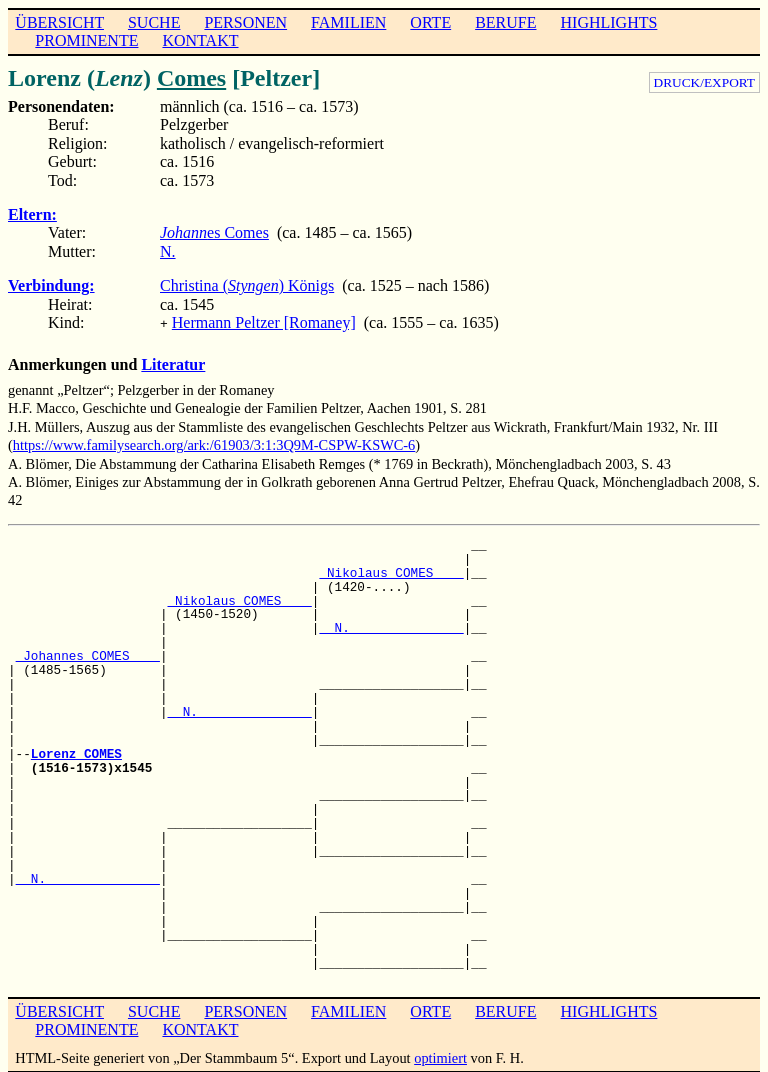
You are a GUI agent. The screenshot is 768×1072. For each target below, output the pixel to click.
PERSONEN (245, 22)
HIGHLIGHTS (609, 22)
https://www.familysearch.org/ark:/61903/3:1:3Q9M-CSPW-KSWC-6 (214, 443)
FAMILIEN (348, 22)
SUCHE (154, 22)
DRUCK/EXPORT (704, 82)
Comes (191, 78)
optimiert (440, 1056)
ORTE (430, 22)
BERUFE (505, 22)
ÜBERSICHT (59, 22)
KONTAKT (200, 40)
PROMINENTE (86, 40)
